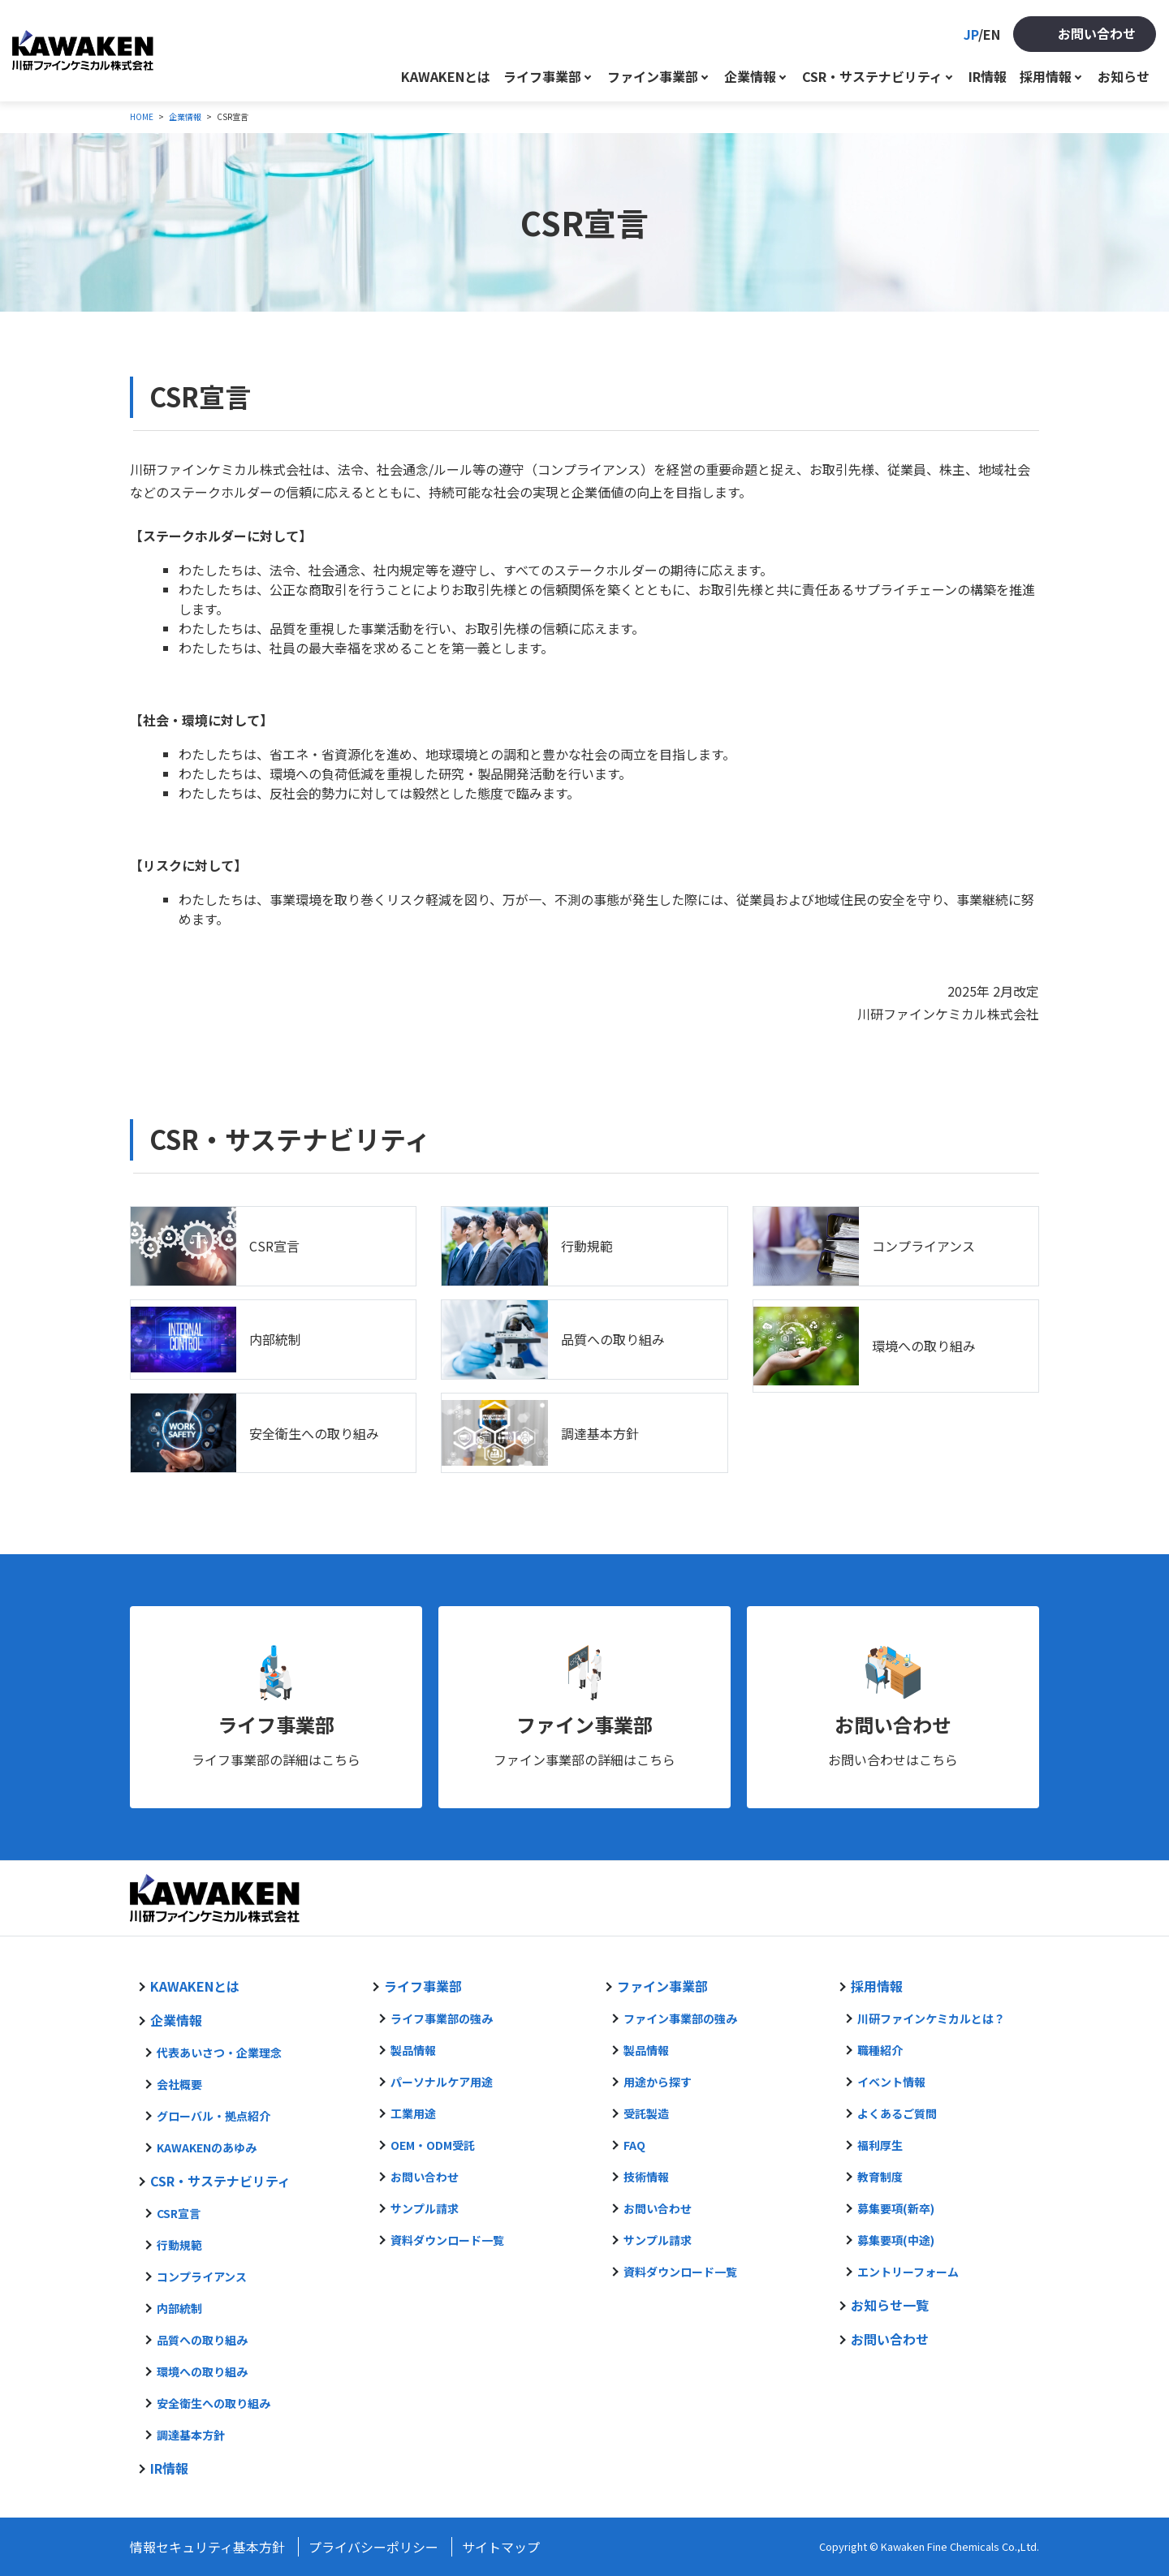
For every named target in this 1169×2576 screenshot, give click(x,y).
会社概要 (179, 2084)
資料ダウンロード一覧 (447, 2240)
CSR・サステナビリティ (872, 76)
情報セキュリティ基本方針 (207, 2547)
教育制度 (880, 2177)
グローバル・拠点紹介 (213, 2116)
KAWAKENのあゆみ (207, 2147)
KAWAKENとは (445, 76)
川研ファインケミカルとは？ (931, 2018)
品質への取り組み (613, 1339)
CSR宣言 (274, 1246)
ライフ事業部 (542, 76)
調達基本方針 (600, 1433)
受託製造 (646, 2113)
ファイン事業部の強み (680, 2018)
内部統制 (275, 1339)
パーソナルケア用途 (441, 2082)
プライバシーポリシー (373, 2547)
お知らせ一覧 (890, 2305)
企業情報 (750, 76)
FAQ (634, 2145)
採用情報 (1046, 76)
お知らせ (1124, 76)
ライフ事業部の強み (441, 2018)
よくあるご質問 (897, 2113)
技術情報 (646, 2177)
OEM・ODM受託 (432, 2145)
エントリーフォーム (908, 2272)
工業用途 (413, 2113)
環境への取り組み (924, 1345)
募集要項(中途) (895, 2240)
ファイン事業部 (652, 76)
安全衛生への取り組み (314, 1433)
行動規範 (587, 1246)
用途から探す (657, 2082)
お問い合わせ (1097, 33)
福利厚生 (880, 2145)
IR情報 (987, 76)
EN (991, 34)
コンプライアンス (923, 1246)
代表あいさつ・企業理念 (219, 2052)
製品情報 (413, 2050)
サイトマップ (501, 2547)
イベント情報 (891, 2082)
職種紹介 (880, 2050)
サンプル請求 (424, 2208)
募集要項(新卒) (895, 2208)
